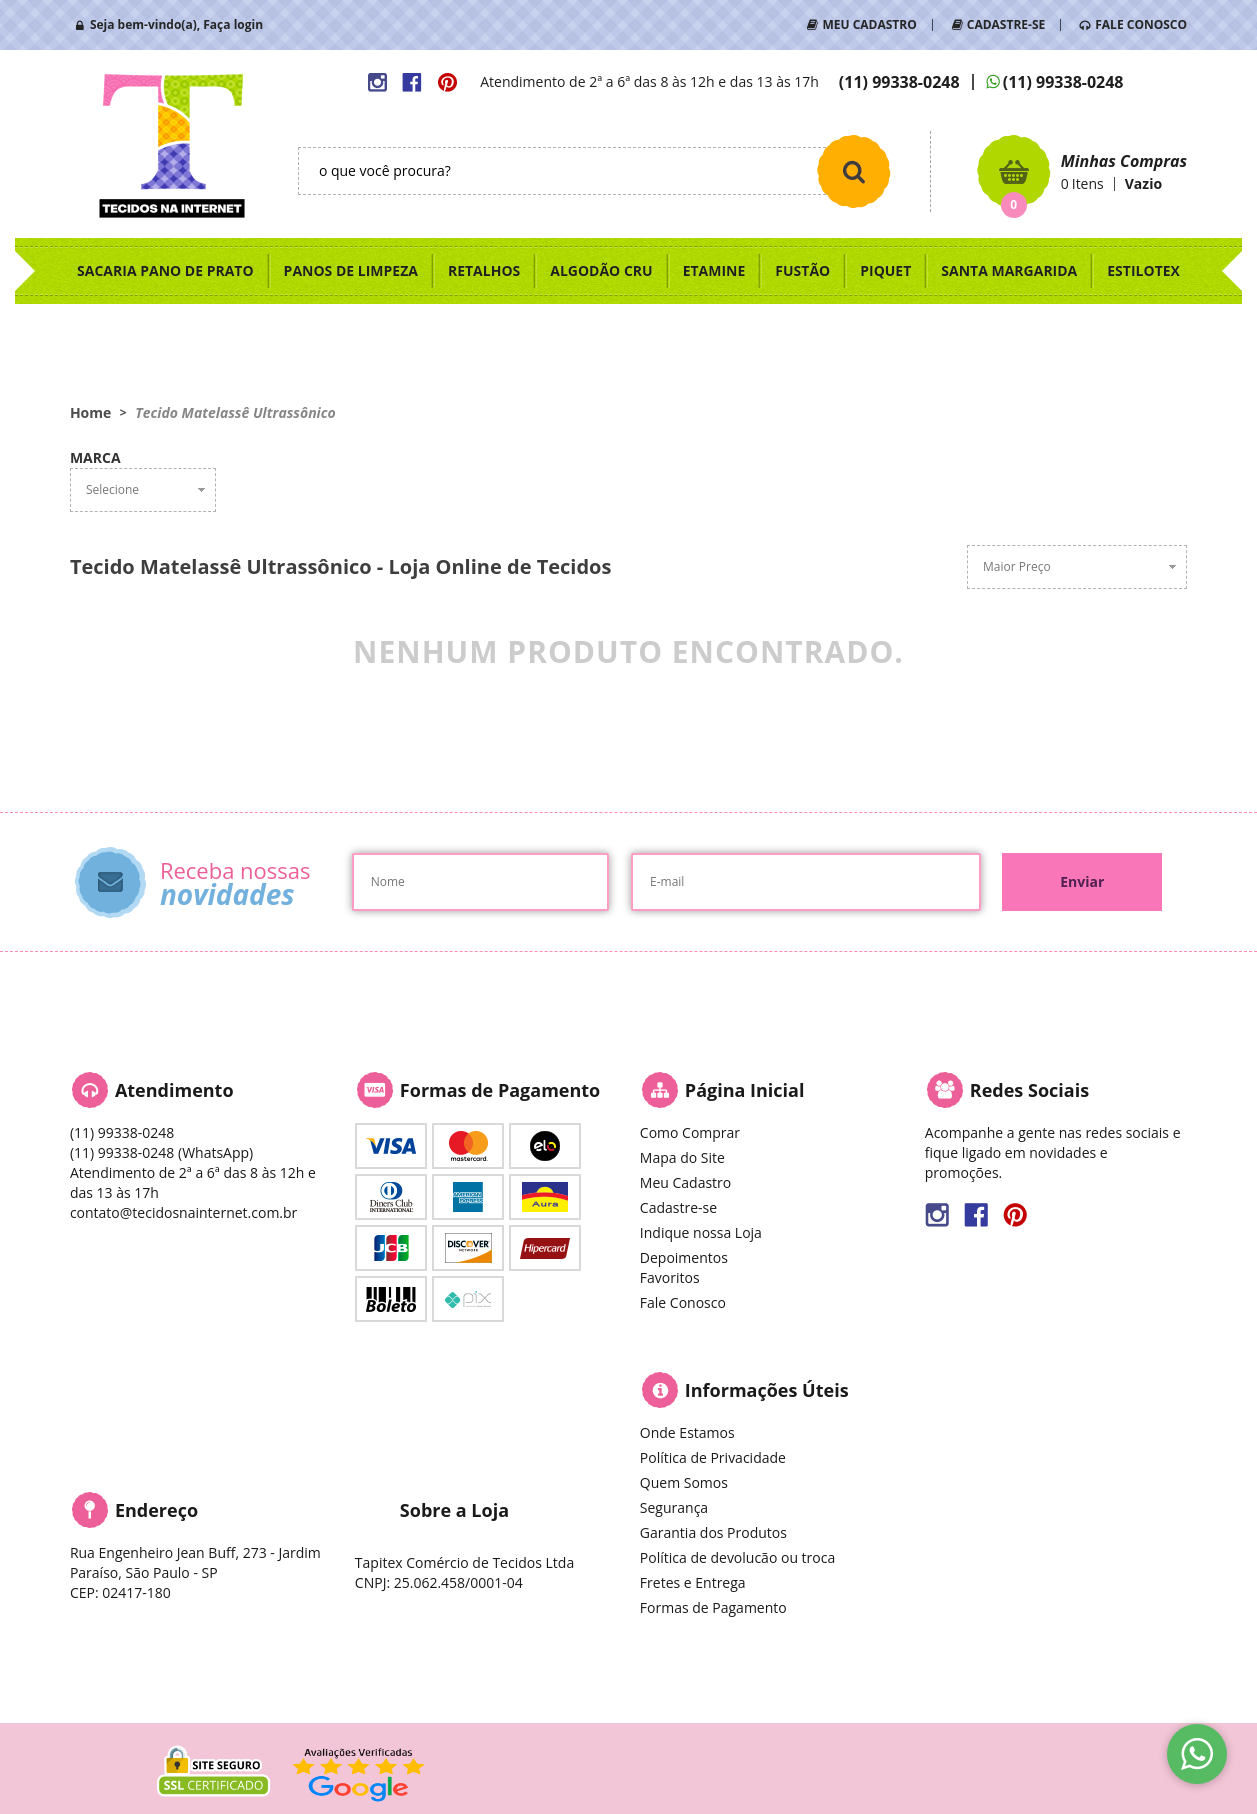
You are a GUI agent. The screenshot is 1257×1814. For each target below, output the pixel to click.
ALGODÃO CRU (601, 270)
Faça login (233, 24)
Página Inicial (745, 1090)
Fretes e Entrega (693, 1582)
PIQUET (885, 270)
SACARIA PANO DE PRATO (165, 270)
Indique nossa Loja (701, 1232)
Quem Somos (684, 1482)
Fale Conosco (683, 1302)
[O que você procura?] (854, 171)
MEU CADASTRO (869, 24)
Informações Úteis (767, 1390)
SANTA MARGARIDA (1009, 270)
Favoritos (670, 1277)
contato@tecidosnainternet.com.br (183, 1212)
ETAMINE (714, 270)
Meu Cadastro (685, 1182)
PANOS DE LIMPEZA (351, 270)
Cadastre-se (678, 1207)
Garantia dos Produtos (713, 1532)
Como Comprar (690, 1132)
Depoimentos (684, 1257)
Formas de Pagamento (713, 1607)
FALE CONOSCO (1141, 24)
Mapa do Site (682, 1157)
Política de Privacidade (713, 1457)
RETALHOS (484, 270)
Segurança (674, 1507)
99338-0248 (899, 82)
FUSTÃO (802, 270)
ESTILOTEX (1143, 270)
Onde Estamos (687, 1432)
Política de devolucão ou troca (737, 1557)
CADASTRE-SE (1006, 24)
